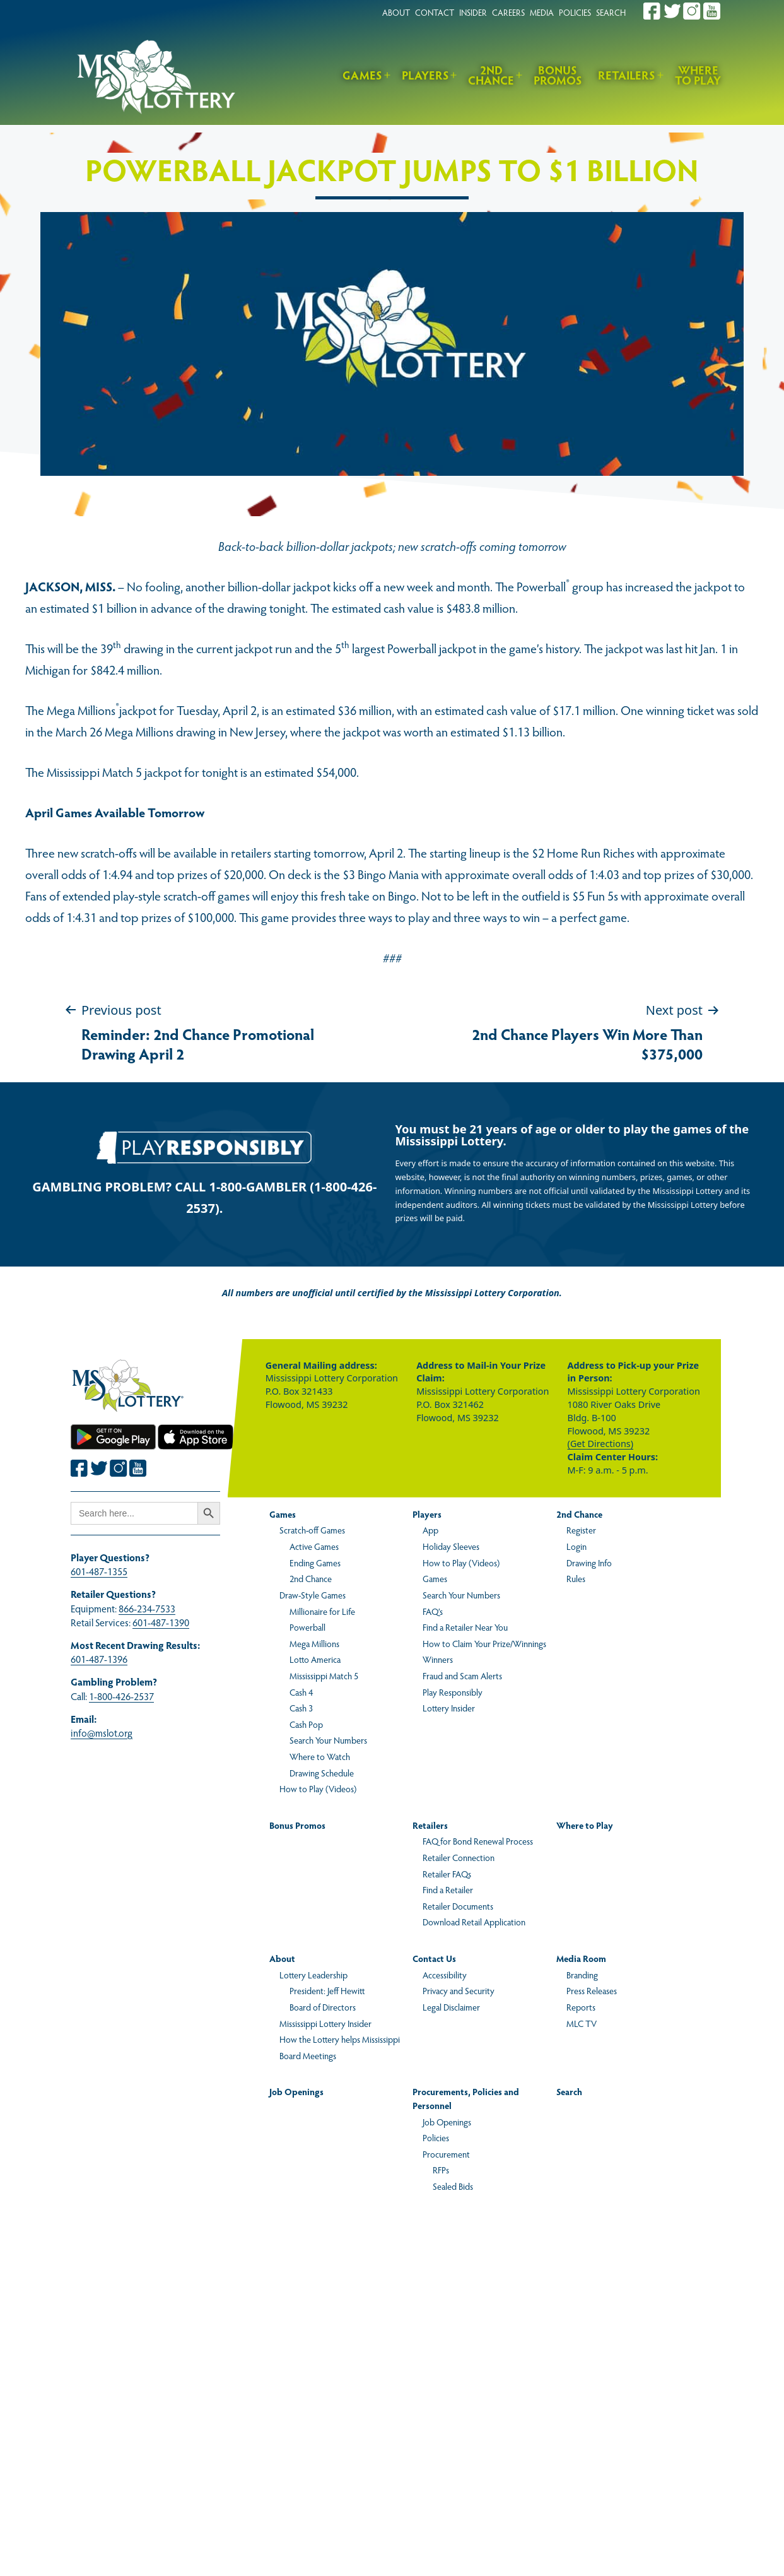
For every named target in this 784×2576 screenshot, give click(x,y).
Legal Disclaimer (451, 2006)
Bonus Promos (558, 75)
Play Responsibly (453, 1692)
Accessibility (445, 1974)
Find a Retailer (448, 1889)
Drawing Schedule (322, 1772)
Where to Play (698, 75)
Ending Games (315, 1562)
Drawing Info (589, 1562)
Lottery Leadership (313, 1974)
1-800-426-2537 (121, 1696)
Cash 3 (301, 1707)
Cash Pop (306, 1724)
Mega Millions (314, 1643)
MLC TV (581, 2023)
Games (362, 75)
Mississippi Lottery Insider (325, 2023)
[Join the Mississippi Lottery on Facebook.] (652, 11)
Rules (575, 1578)
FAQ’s (433, 1611)
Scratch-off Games (312, 1529)
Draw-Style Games (312, 1594)
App (430, 1529)
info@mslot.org (101, 1732)
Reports (580, 2006)
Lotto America (315, 1659)
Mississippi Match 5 (324, 1675)
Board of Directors (323, 2006)
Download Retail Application (474, 1921)
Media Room (581, 1958)
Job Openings (296, 2091)
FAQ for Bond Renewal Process (478, 1841)
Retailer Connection (458, 1857)
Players (425, 75)
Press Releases (591, 1990)
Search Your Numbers (328, 1740)
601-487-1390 (160, 1622)
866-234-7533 (147, 1608)
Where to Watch (320, 1756)
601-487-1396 (99, 1658)
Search (569, 2091)
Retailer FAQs (447, 1873)
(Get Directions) (600, 1444)
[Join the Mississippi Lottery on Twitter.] (672, 11)
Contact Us (434, 1958)
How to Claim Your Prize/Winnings (484, 1643)
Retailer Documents (458, 1906)
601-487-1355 (99, 1571)
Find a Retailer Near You (465, 1627)
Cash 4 (301, 1692)
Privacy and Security (458, 1990)
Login (576, 1546)
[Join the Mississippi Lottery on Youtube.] (712, 11)
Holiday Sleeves (451, 1546)
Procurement (446, 2154)
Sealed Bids (453, 2186)
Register (581, 1529)
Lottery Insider (449, 1707)
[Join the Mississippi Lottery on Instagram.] (692, 11)
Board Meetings (307, 2055)
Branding (582, 1974)
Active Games (314, 1546)
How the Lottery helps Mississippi (339, 2039)
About (282, 1958)
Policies (436, 2137)
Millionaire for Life (322, 1611)
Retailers (626, 75)
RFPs (441, 2169)
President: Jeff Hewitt (327, 1990)
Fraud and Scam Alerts (462, 1675)
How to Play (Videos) (317, 1788)
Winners (438, 1659)
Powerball (307, 1627)
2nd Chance (491, 75)
